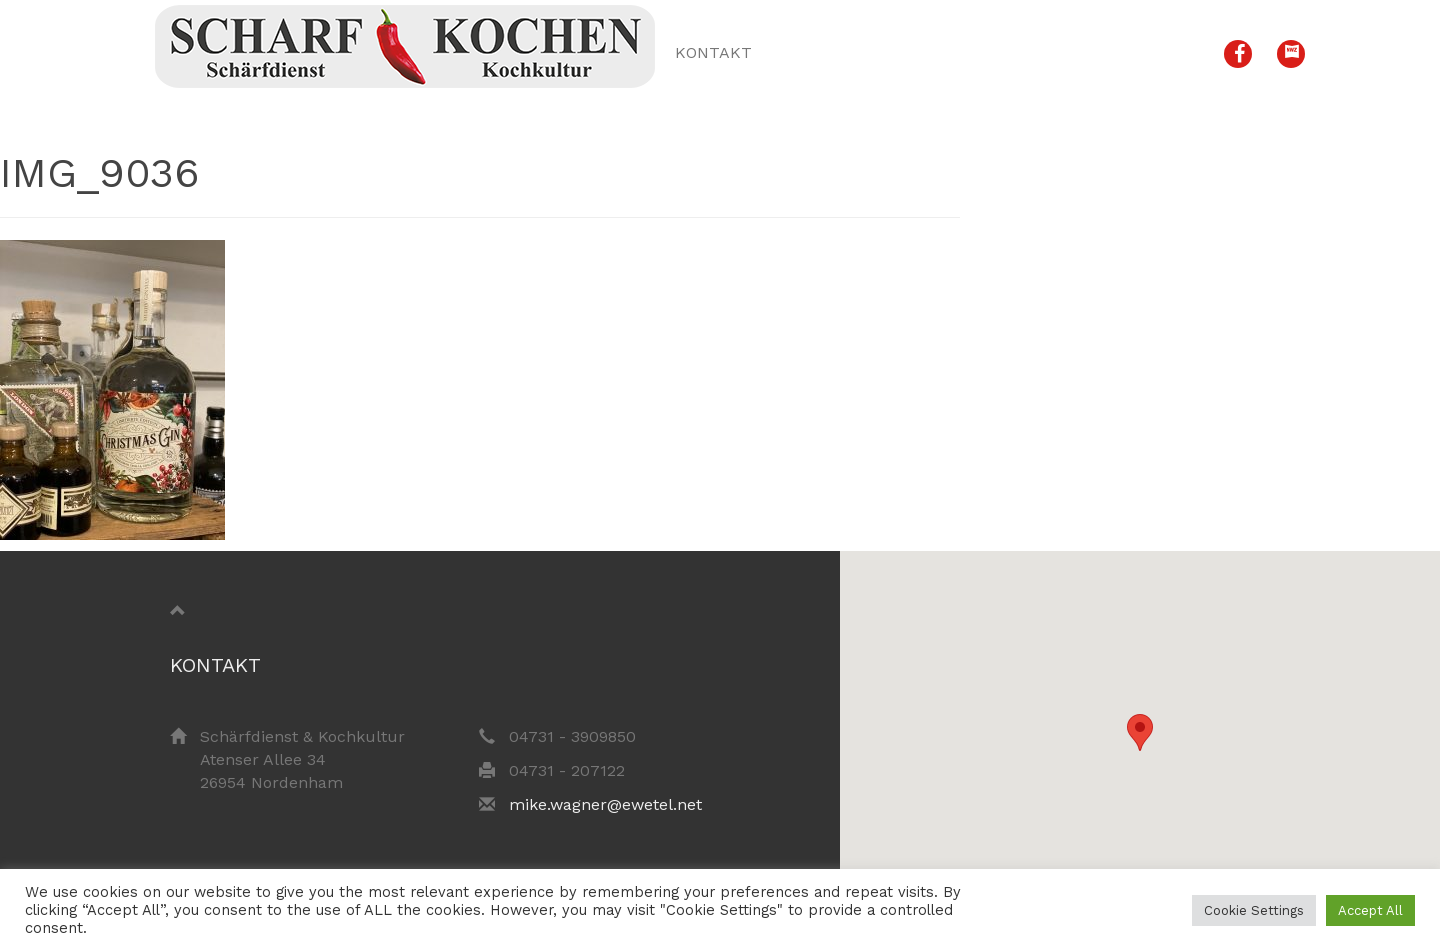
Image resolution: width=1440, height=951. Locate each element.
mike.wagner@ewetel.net (605, 804)
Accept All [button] (1370, 910)
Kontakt (713, 52)
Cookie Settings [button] (1254, 910)
